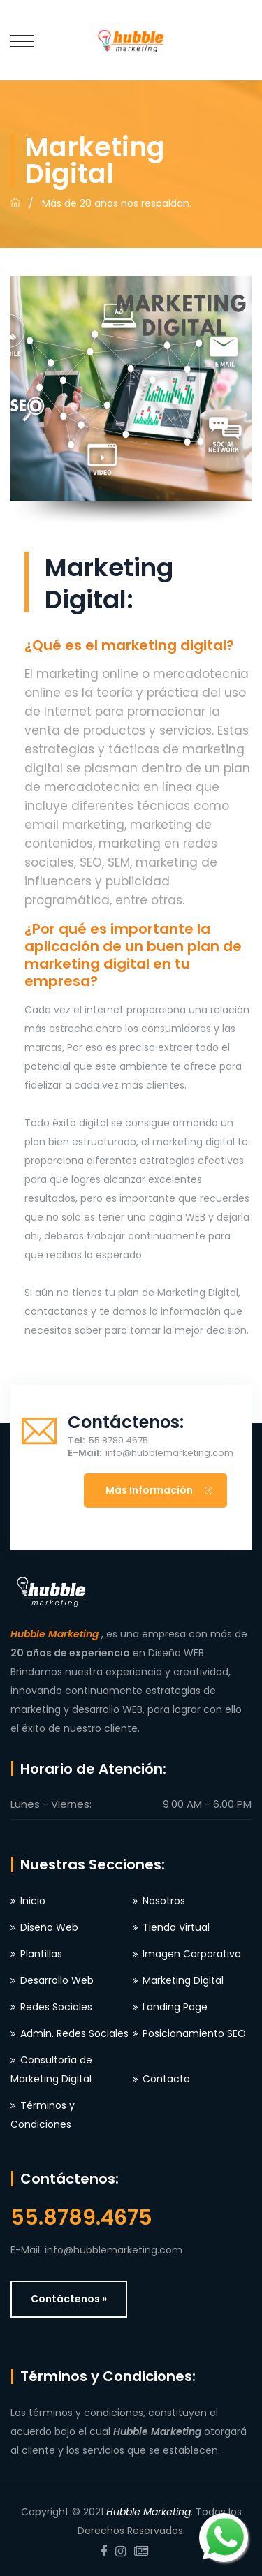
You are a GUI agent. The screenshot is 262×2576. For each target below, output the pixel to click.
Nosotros (164, 1901)
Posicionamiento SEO (194, 2033)
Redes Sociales (56, 2007)
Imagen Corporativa (192, 1954)
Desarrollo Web (57, 1980)
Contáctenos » (69, 2299)
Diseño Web (49, 1927)
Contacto (166, 2079)
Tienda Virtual (176, 1927)
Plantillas (41, 1954)
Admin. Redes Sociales (74, 2033)
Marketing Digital (183, 1980)
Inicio (32, 1901)
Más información (158, 1490)
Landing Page (175, 2007)
